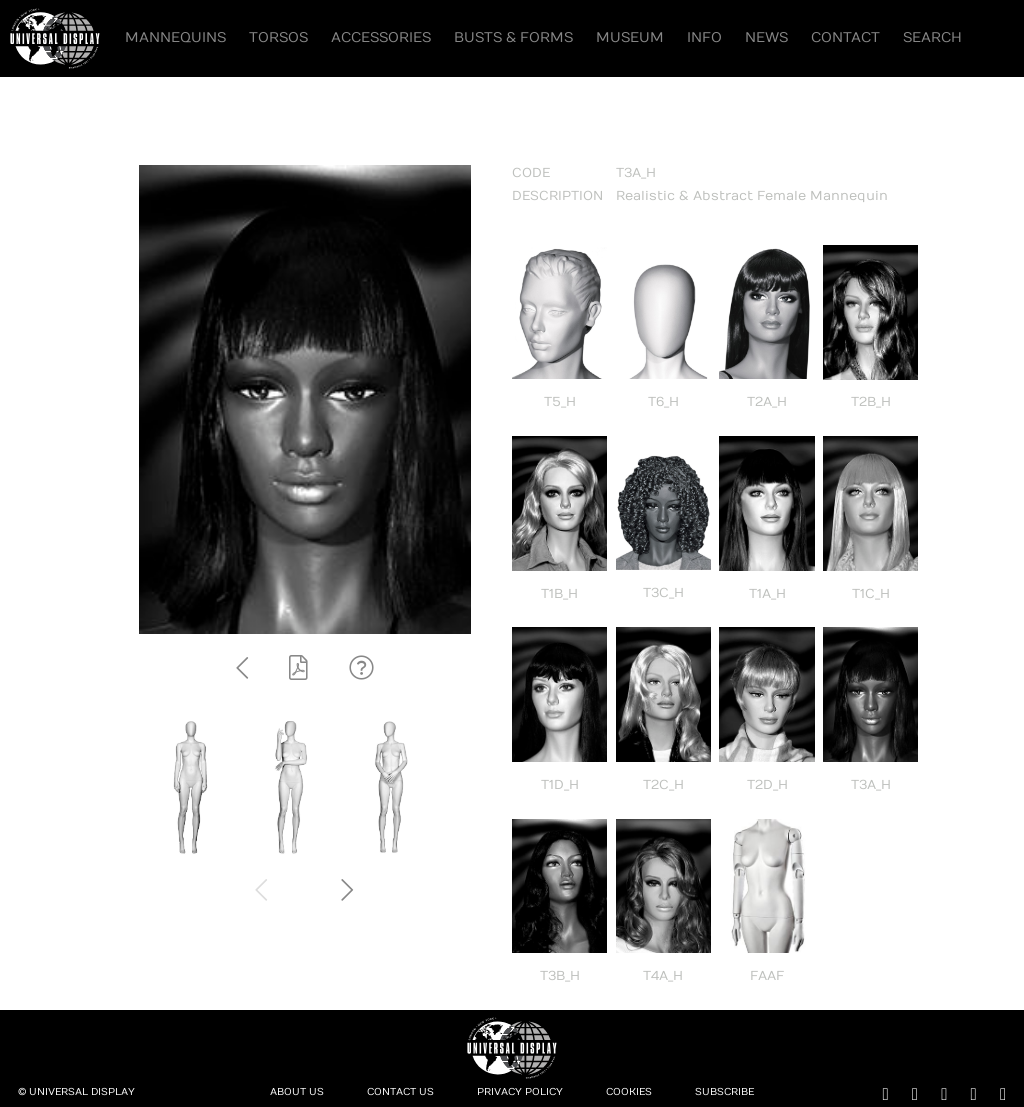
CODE (531, 173)
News (766, 37)
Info (704, 37)
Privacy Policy (520, 1092)
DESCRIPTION (557, 196)
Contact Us (400, 1092)
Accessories (381, 37)
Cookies (629, 1092)
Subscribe (724, 1092)
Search (932, 37)
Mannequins (175, 37)
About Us (297, 1092)
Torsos (278, 37)
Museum (630, 37)
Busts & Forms (513, 37)
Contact (845, 37)
